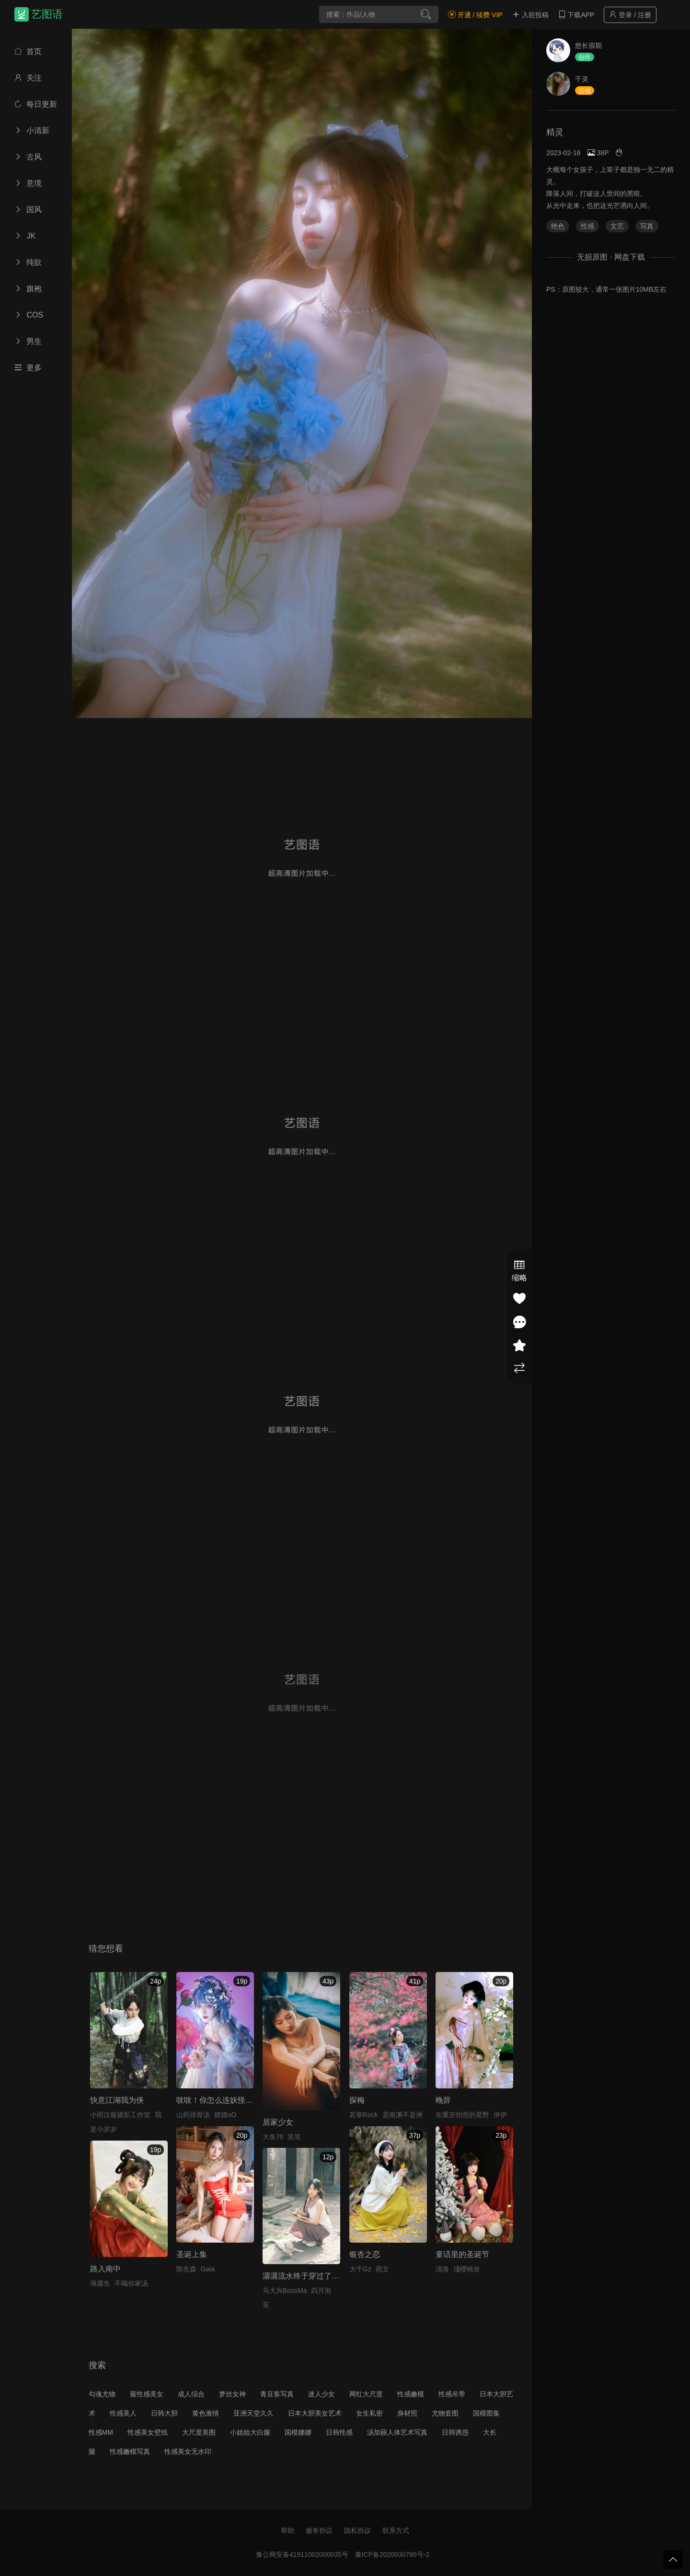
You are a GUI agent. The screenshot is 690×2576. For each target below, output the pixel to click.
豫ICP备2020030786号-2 (392, 2554)
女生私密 (369, 2413)
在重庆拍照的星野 (462, 2115)
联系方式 (395, 2530)
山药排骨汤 (193, 2115)
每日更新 (35, 104)
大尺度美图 (199, 2432)
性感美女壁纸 (147, 2432)
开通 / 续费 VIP (475, 15)
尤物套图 (445, 2413)
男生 (28, 341)
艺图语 (47, 14)
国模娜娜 (298, 2432)
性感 (587, 226)
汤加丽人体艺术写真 (397, 2432)
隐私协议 (357, 2530)
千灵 (581, 79)
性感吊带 (451, 2394)
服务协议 (319, 2530)
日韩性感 (339, 2432)
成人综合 (191, 2394)
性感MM (101, 2432)
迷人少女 (321, 2394)
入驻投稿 (530, 15)
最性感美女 (146, 2394)
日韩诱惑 (455, 2432)
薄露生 (100, 2283)
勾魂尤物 (102, 2394)
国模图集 (486, 2413)
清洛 (442, 2269)
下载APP (576, 15)
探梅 (357, 2100)
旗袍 (28, 289)
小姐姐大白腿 (250, 2432)
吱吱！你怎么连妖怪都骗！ (222, 2100)
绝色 (557, 226)
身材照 (407, 2413)
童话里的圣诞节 (462, 2254)
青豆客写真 (277, 2394)
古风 (28, 157)
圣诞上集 (191, 2254)
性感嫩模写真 (130, 2451)
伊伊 (500, 2115)
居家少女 (278, 2122)
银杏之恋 (364, 2254)
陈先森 (186, 2269)
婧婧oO (225, 2115)
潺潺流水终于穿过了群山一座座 (316, 2276)
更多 (28, 368)
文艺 (617, 226)
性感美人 (123, 2413)
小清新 (31, 130)
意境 (28, 183)
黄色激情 (205, 2413)
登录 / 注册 (630, 15)
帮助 (287, 2530)
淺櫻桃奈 (466, 2269)
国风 (28, 209)
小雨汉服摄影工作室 (120, 2115)
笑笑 (294, 2137)
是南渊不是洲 (402, 2115)
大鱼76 (273, 2137)
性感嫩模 (410, 2394)
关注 (28, 78)
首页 (28, 51)
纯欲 (28, 262)
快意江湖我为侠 (117, 2100)
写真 (647, 226)
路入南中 (105, 2269)
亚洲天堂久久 (253, 2413)
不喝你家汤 (131, 2283)
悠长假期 (588, 45)
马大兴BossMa (285, 2290)
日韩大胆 (164, 2413)
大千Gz (360, 2269)
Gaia (208, 2269)
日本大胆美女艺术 (315, 2413)
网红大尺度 (366, 2394)
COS (28, 315)
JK (24, 236)
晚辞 (443, 2100)
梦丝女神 (232, 2394)
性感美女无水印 (187, 2451)
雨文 (382, 2269)
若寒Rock (363, 2115)
